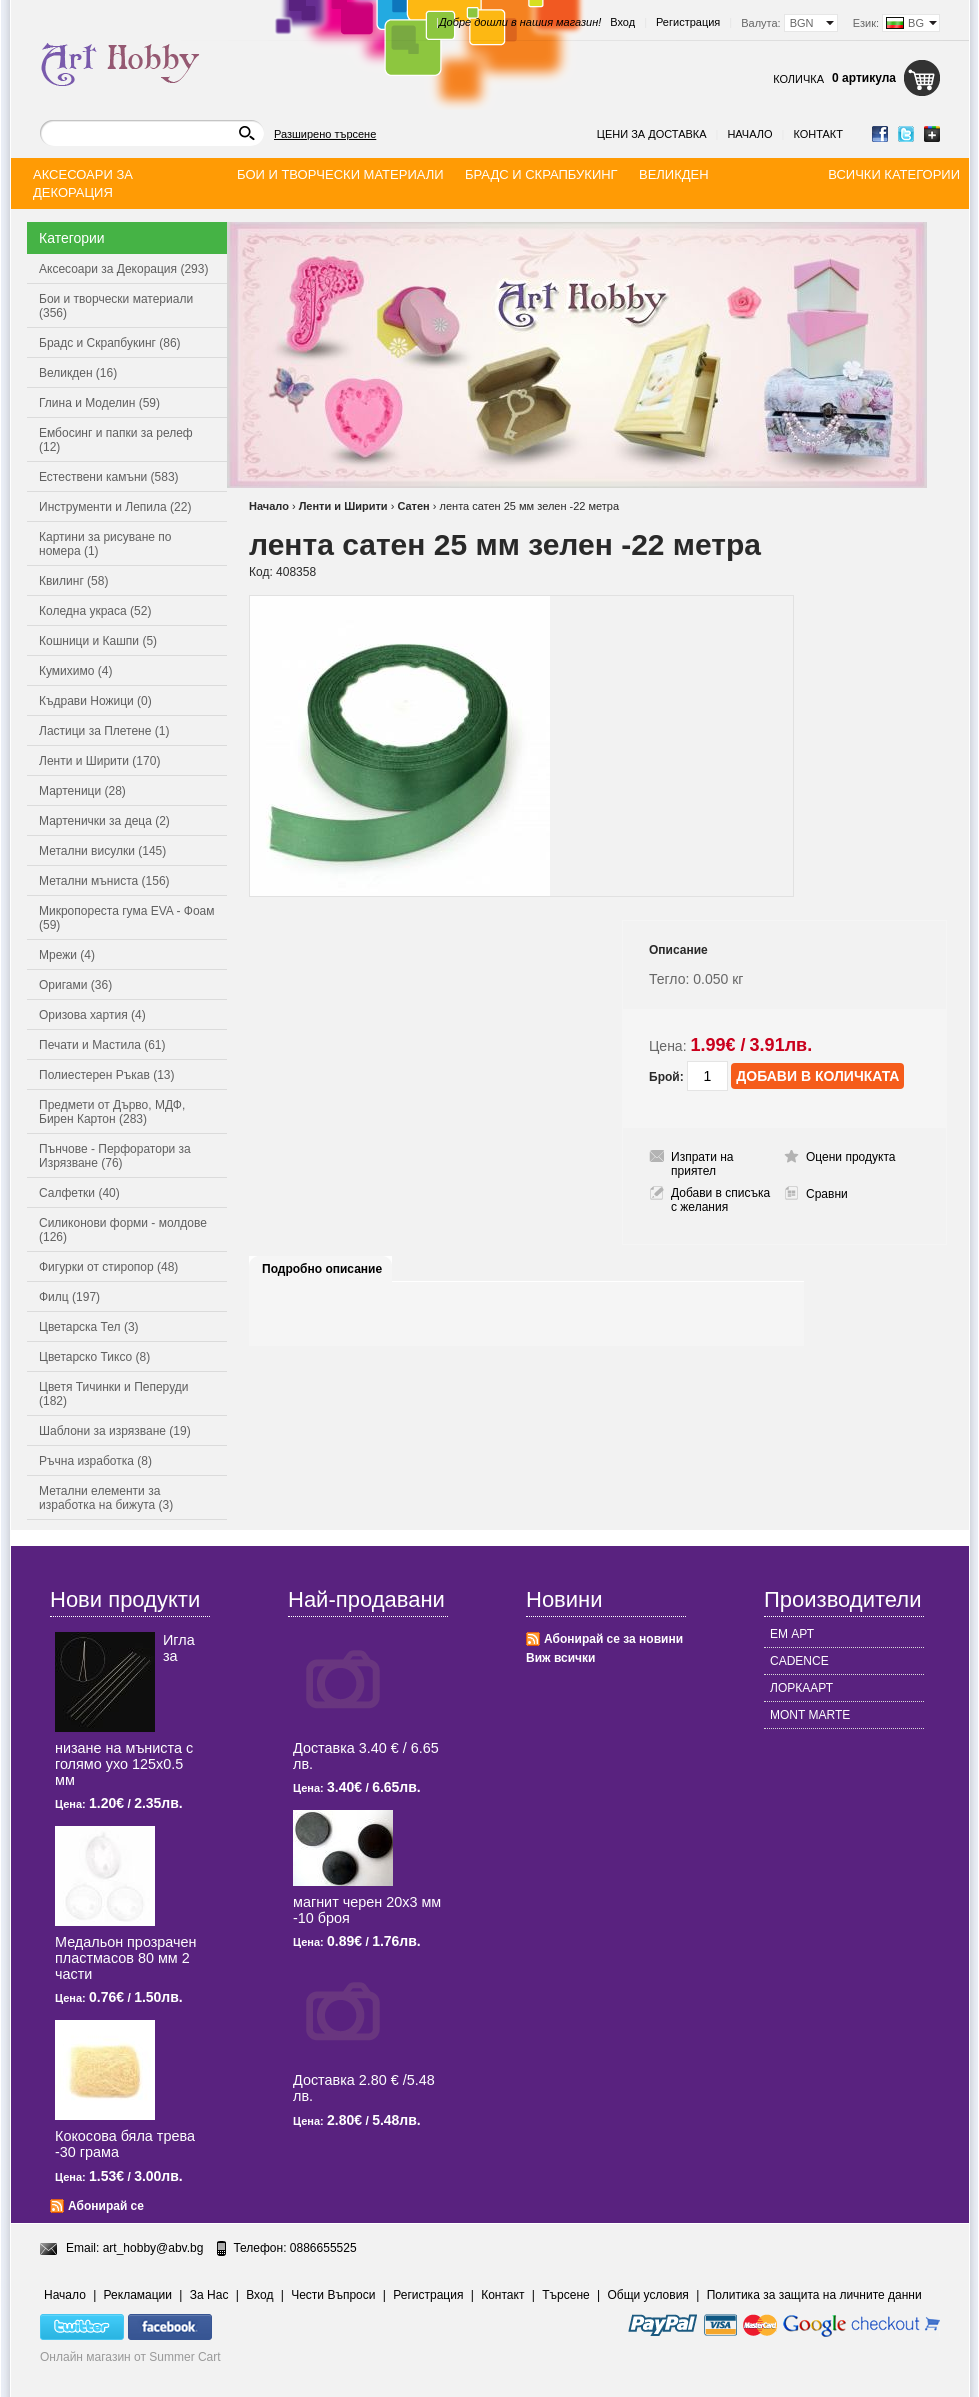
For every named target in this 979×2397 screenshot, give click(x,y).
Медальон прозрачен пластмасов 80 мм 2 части (125, 1958)
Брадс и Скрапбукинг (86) (110, 343)
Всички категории (894, 174)
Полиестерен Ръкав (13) (107, 1075)
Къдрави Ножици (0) (95, 701)
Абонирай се (106, 2206)
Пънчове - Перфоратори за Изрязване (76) (115, 1156)
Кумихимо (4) (75, 671)
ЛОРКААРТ (801, 1688)
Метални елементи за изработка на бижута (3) (106, 1498)
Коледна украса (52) (95, 611)
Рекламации (138, 2295)
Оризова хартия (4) (92, 1015)
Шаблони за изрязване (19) (115, 1431)
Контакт (818, 134)
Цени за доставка (652, 134)
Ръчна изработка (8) (95, 1461)
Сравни (827, 1194)
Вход (622, 22)
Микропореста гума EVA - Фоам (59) (127, 918)
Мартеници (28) (82, 791)
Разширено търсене (325, 134)
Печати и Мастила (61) (102, 1045)
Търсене (565, 2295)
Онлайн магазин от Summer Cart (130, 2357)
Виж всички (560, 1658)
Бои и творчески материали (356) (116, 306)
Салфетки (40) (79, 1193)
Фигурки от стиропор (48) (108, 1267)
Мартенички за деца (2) (104, 821)
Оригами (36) (75, 985)
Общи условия (648, 2295)
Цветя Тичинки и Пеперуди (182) (113, 1394)
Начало (749, 134)
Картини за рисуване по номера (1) (105, 544)
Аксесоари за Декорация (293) (123, 269)
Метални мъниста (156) (104, 881)
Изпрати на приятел (702, 1164)
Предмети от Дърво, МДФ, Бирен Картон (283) (112, 1112)
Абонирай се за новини (613, 1639)
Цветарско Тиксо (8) (94, 1357)
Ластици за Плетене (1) (104, 731)
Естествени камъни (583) (109, 477)
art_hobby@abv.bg (153, 2248)
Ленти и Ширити (343, 506)
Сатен (413, 506)
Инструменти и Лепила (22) (115, 507)
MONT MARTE (810, 1715)
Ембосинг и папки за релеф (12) (116, 440)
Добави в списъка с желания (720, 1200)
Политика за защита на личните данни (814, 2295)
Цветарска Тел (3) (89, 1327)
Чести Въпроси (333, 2295)
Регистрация (688, 22)
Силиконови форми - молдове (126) (123, 1230)
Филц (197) (69, 1297)
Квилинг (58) (73, 581)
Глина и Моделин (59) (99, 403)
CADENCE (799, 1661)
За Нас (209, 2295)
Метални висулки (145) (102, 851)
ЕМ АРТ (792, 1634)
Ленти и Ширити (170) (99, 761)
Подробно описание (322, 1269)
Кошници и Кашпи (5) (98, 641)
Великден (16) (78, 373)
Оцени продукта (850, 1157)
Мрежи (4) (67, 955)
